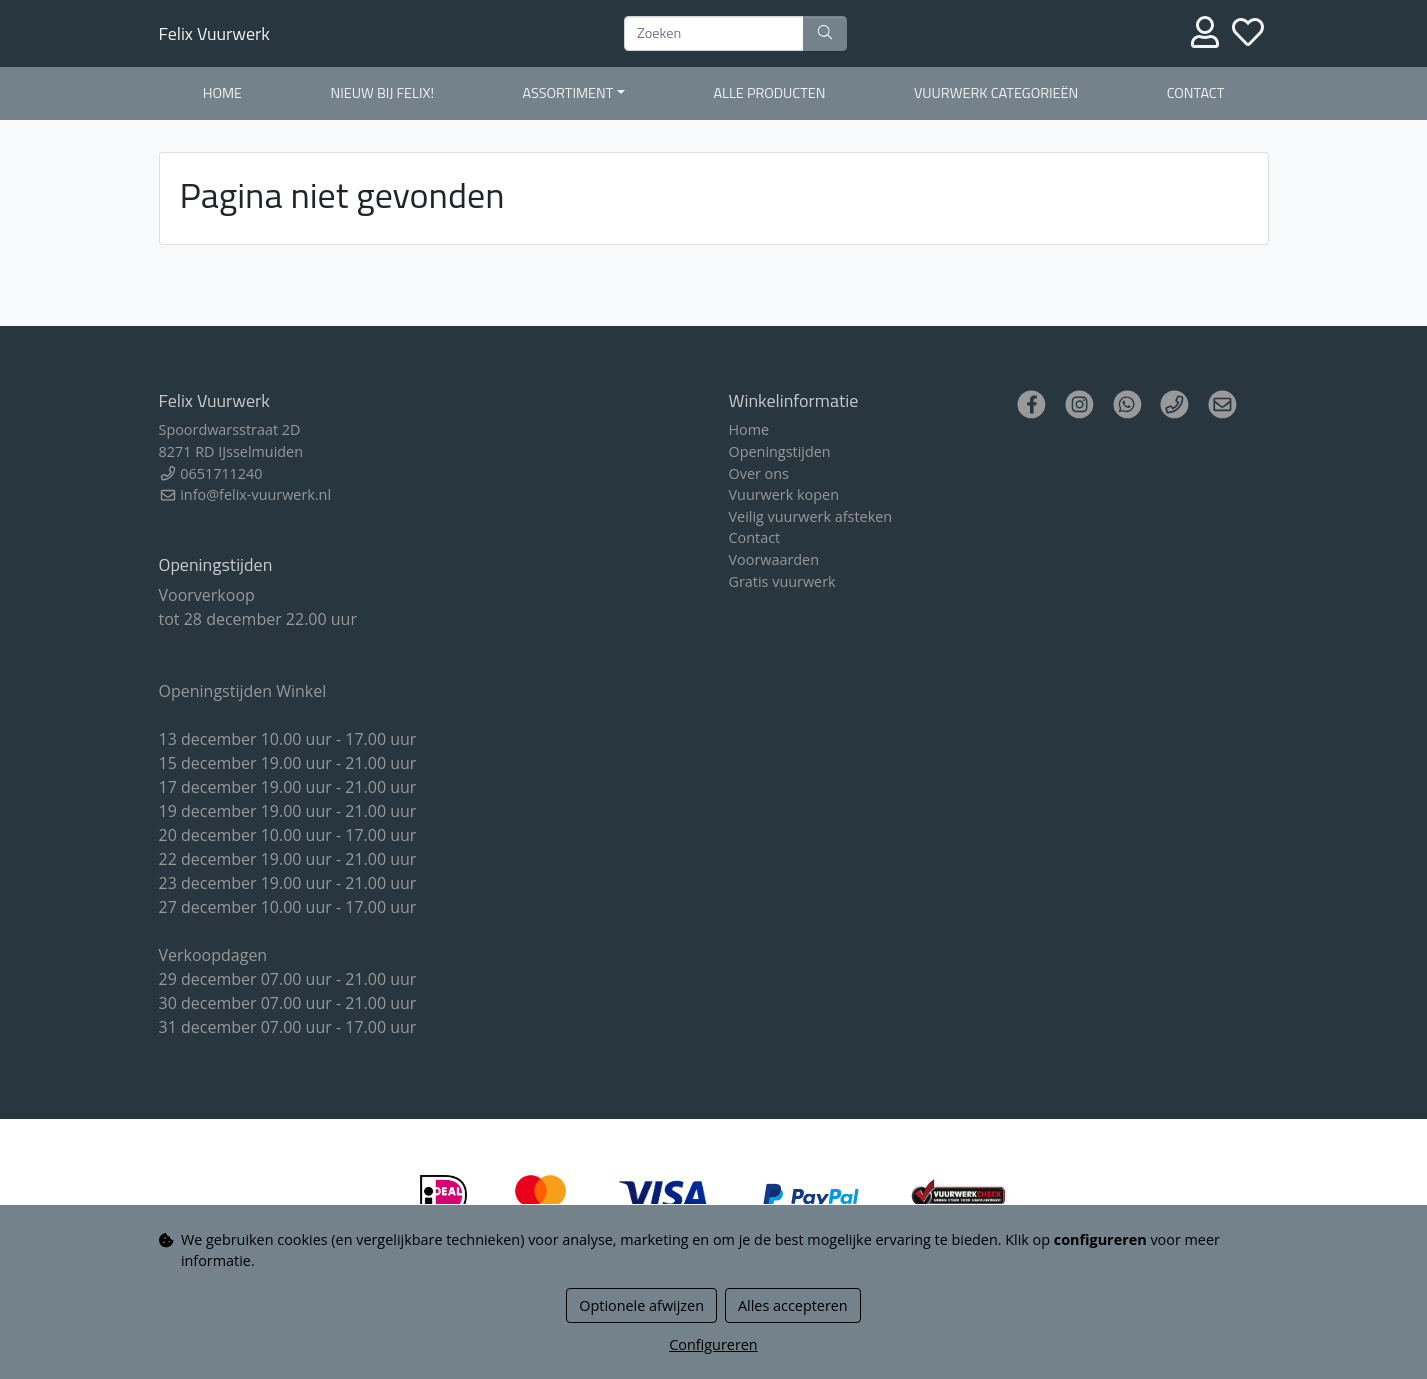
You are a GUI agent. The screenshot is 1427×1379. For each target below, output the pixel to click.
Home (222, 93)
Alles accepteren (793, 1305)
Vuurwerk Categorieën (996, 93)
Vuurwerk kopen (784, 494)
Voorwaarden (774, 559)
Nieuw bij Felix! (382, 93)
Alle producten (769, 93)
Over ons (759, 473)
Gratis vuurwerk (782, 581)
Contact (1196, 93)
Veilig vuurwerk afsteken (811, 516)
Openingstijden (780, 451)
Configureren (713, 1344)
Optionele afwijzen (641, 1305)
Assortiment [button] (568, 93)
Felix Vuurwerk (214, 33)
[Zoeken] (714, 34)
